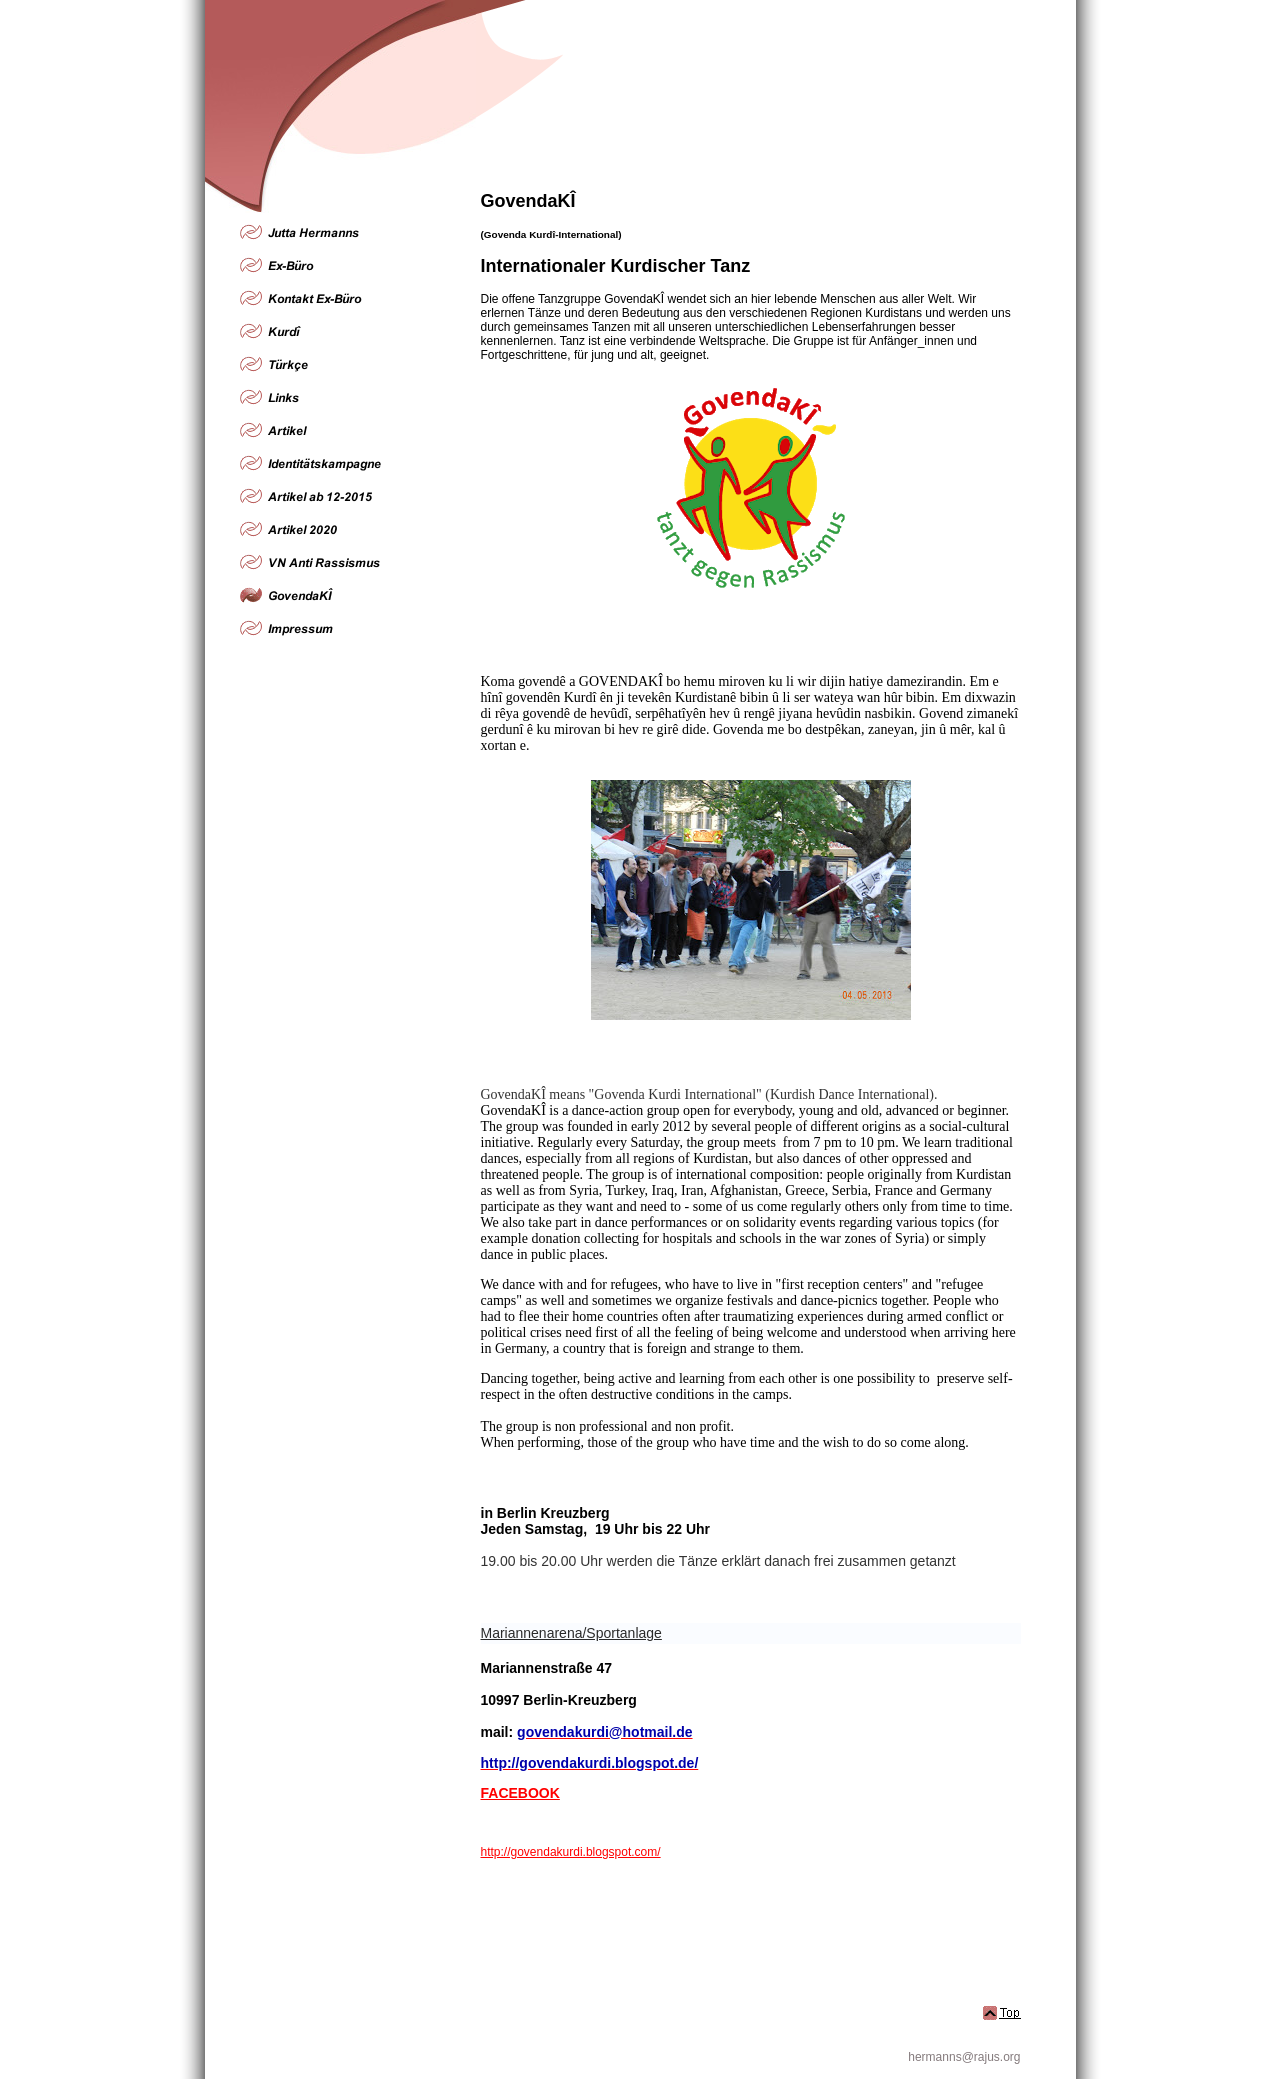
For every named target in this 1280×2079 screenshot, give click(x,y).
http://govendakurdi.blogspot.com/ (571, 1852)
